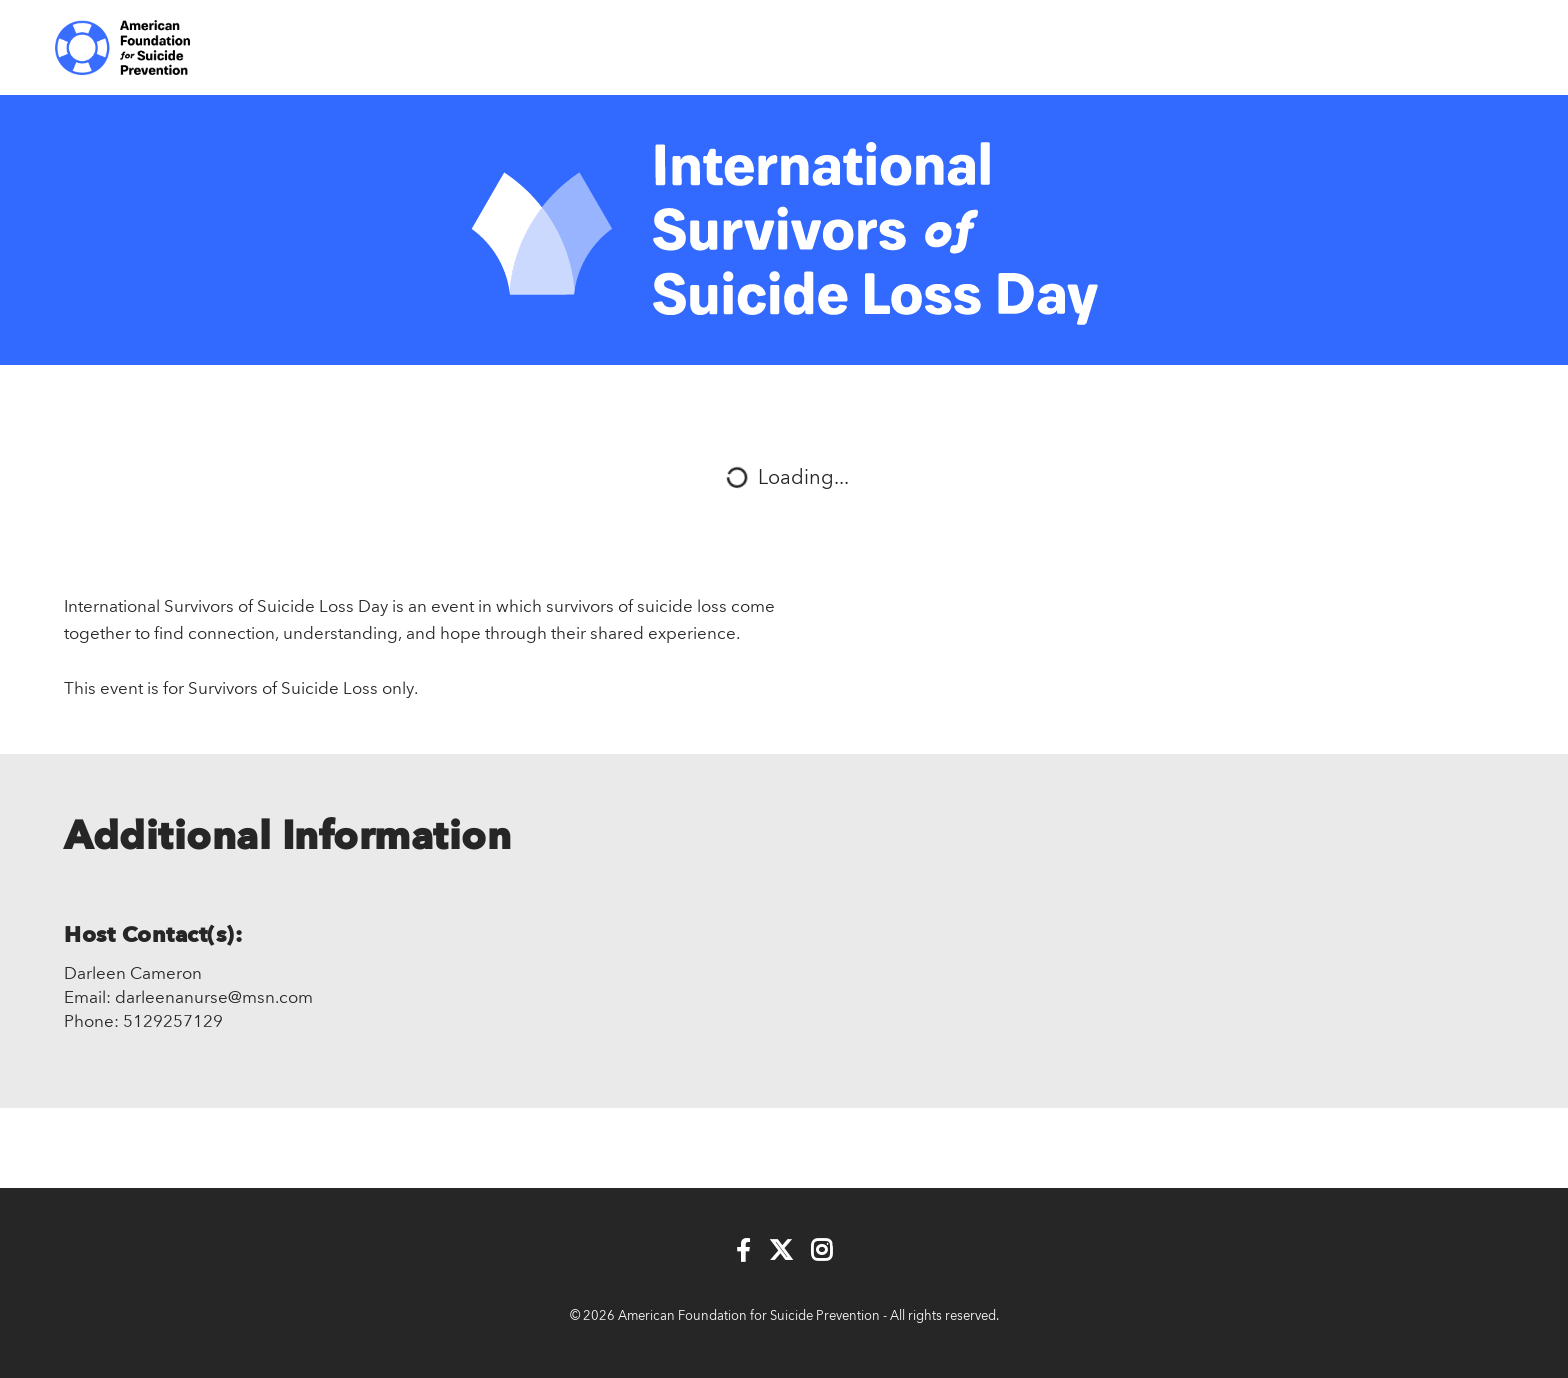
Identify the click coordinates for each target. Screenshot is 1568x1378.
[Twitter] (781, 1251)
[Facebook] (743, 1251)
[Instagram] (821, 1251)
